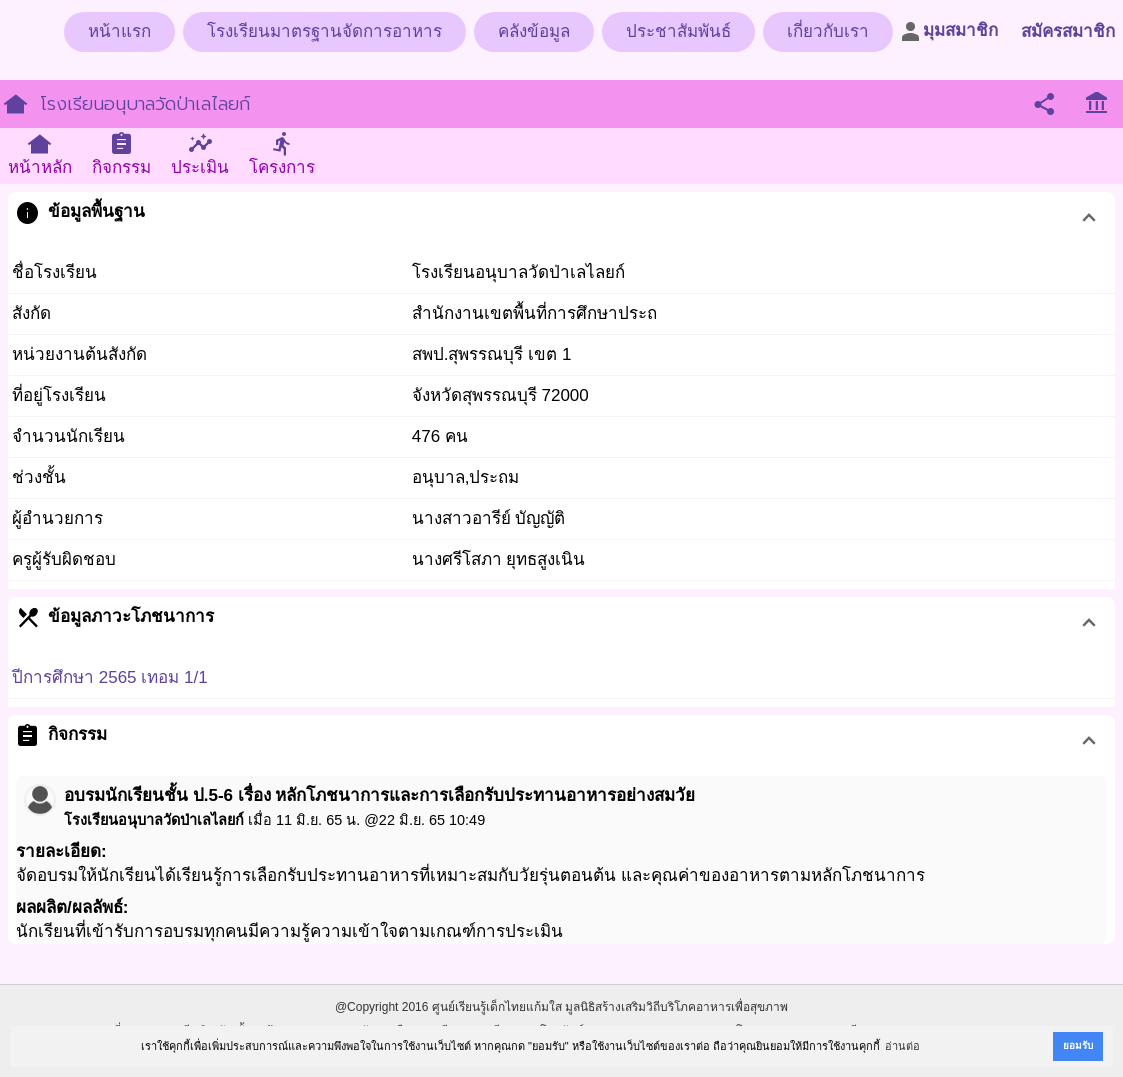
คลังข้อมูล (534, 31)
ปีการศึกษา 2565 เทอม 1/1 (110, 677)
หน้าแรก (119, 31)
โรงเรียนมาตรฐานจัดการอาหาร (324, 31)
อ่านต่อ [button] (902, 1046)
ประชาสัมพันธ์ (678, 31)
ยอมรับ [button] (1078, 1045)
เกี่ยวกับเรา (828, 31)
